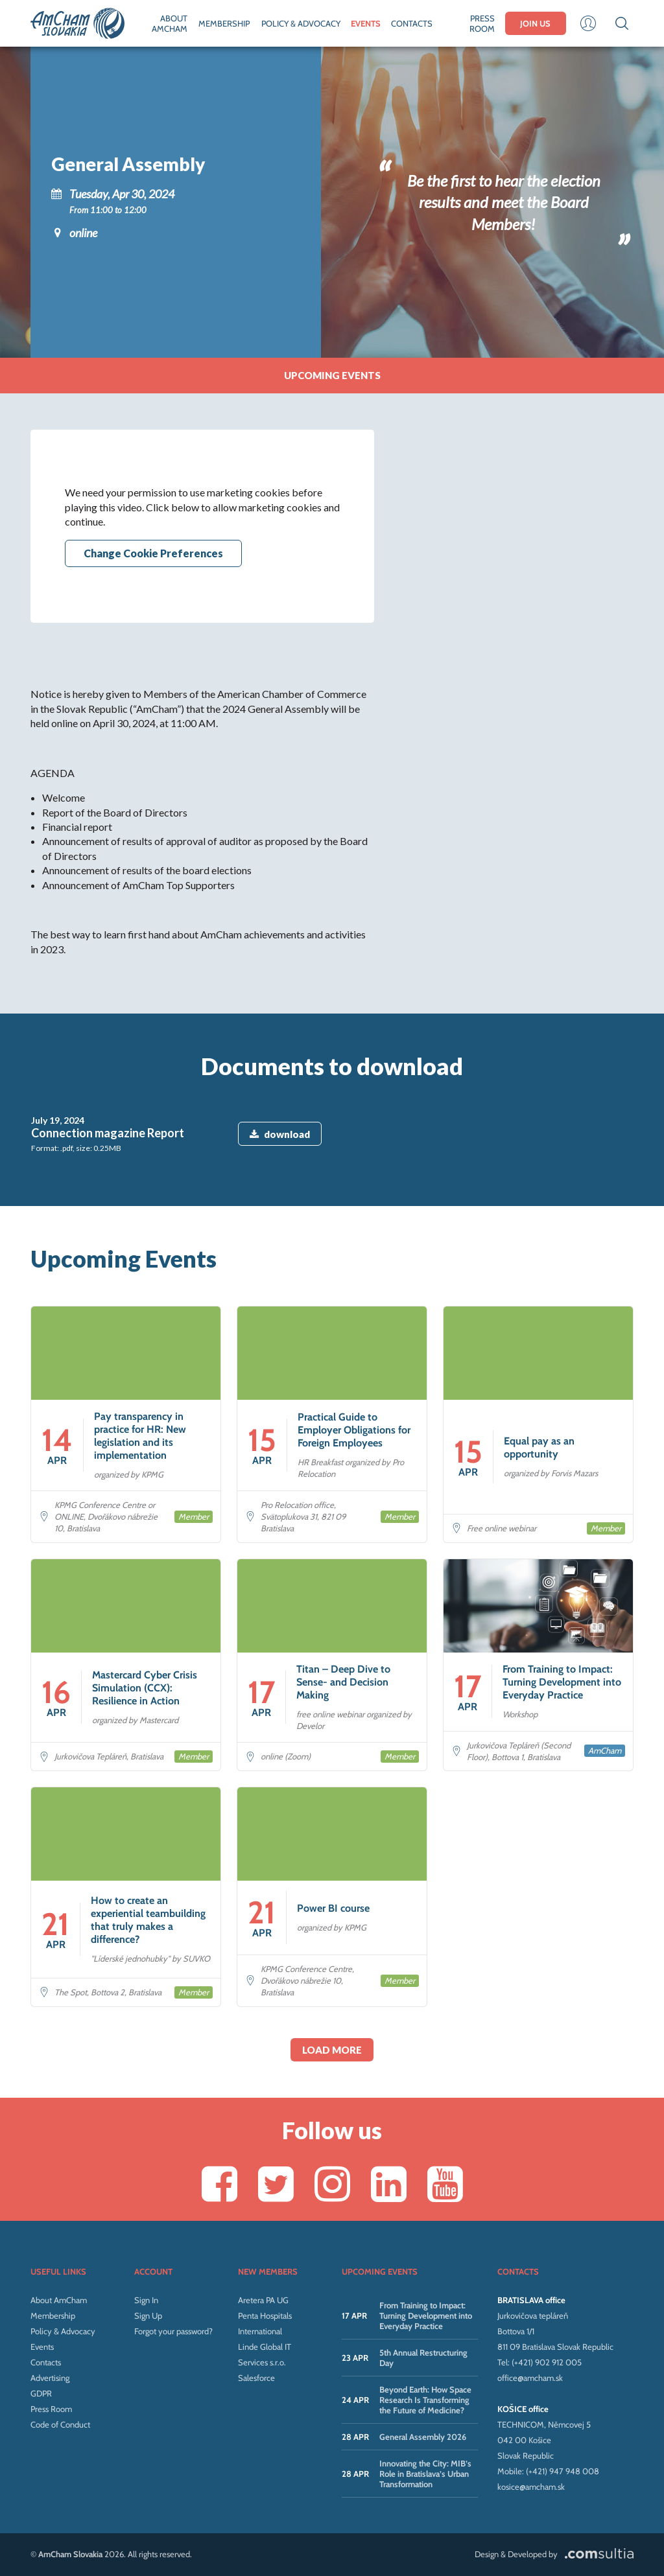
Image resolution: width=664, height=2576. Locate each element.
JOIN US (535, 23)
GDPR (41, 2393)
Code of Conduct (60, 2424)
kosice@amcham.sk (531, 2486)
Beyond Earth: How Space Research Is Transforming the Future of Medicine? (425, 2399)
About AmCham (58, 2300)
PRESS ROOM (482, 23)
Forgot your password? (173, 2331)
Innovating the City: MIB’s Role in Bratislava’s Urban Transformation (425, 2473)
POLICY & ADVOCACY (300, 23)
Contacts (45, 2362)
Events (42, 2346)
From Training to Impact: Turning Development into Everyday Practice (425, 2315)
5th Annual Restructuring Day (423, 2357)
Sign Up (148, 2315)
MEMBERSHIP (224, 23)
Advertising (49, 2378)
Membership (52, 2315)
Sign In (146, 2300)
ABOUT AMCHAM (169, 23)
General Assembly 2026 (422, 2436)
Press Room (51, 2409)
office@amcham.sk (530, 2378)
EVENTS (366, 23)
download (280, 1134)
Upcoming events (332, 375)
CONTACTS (412, 23)
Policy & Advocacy (62, 2331)
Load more (332, 2050)
